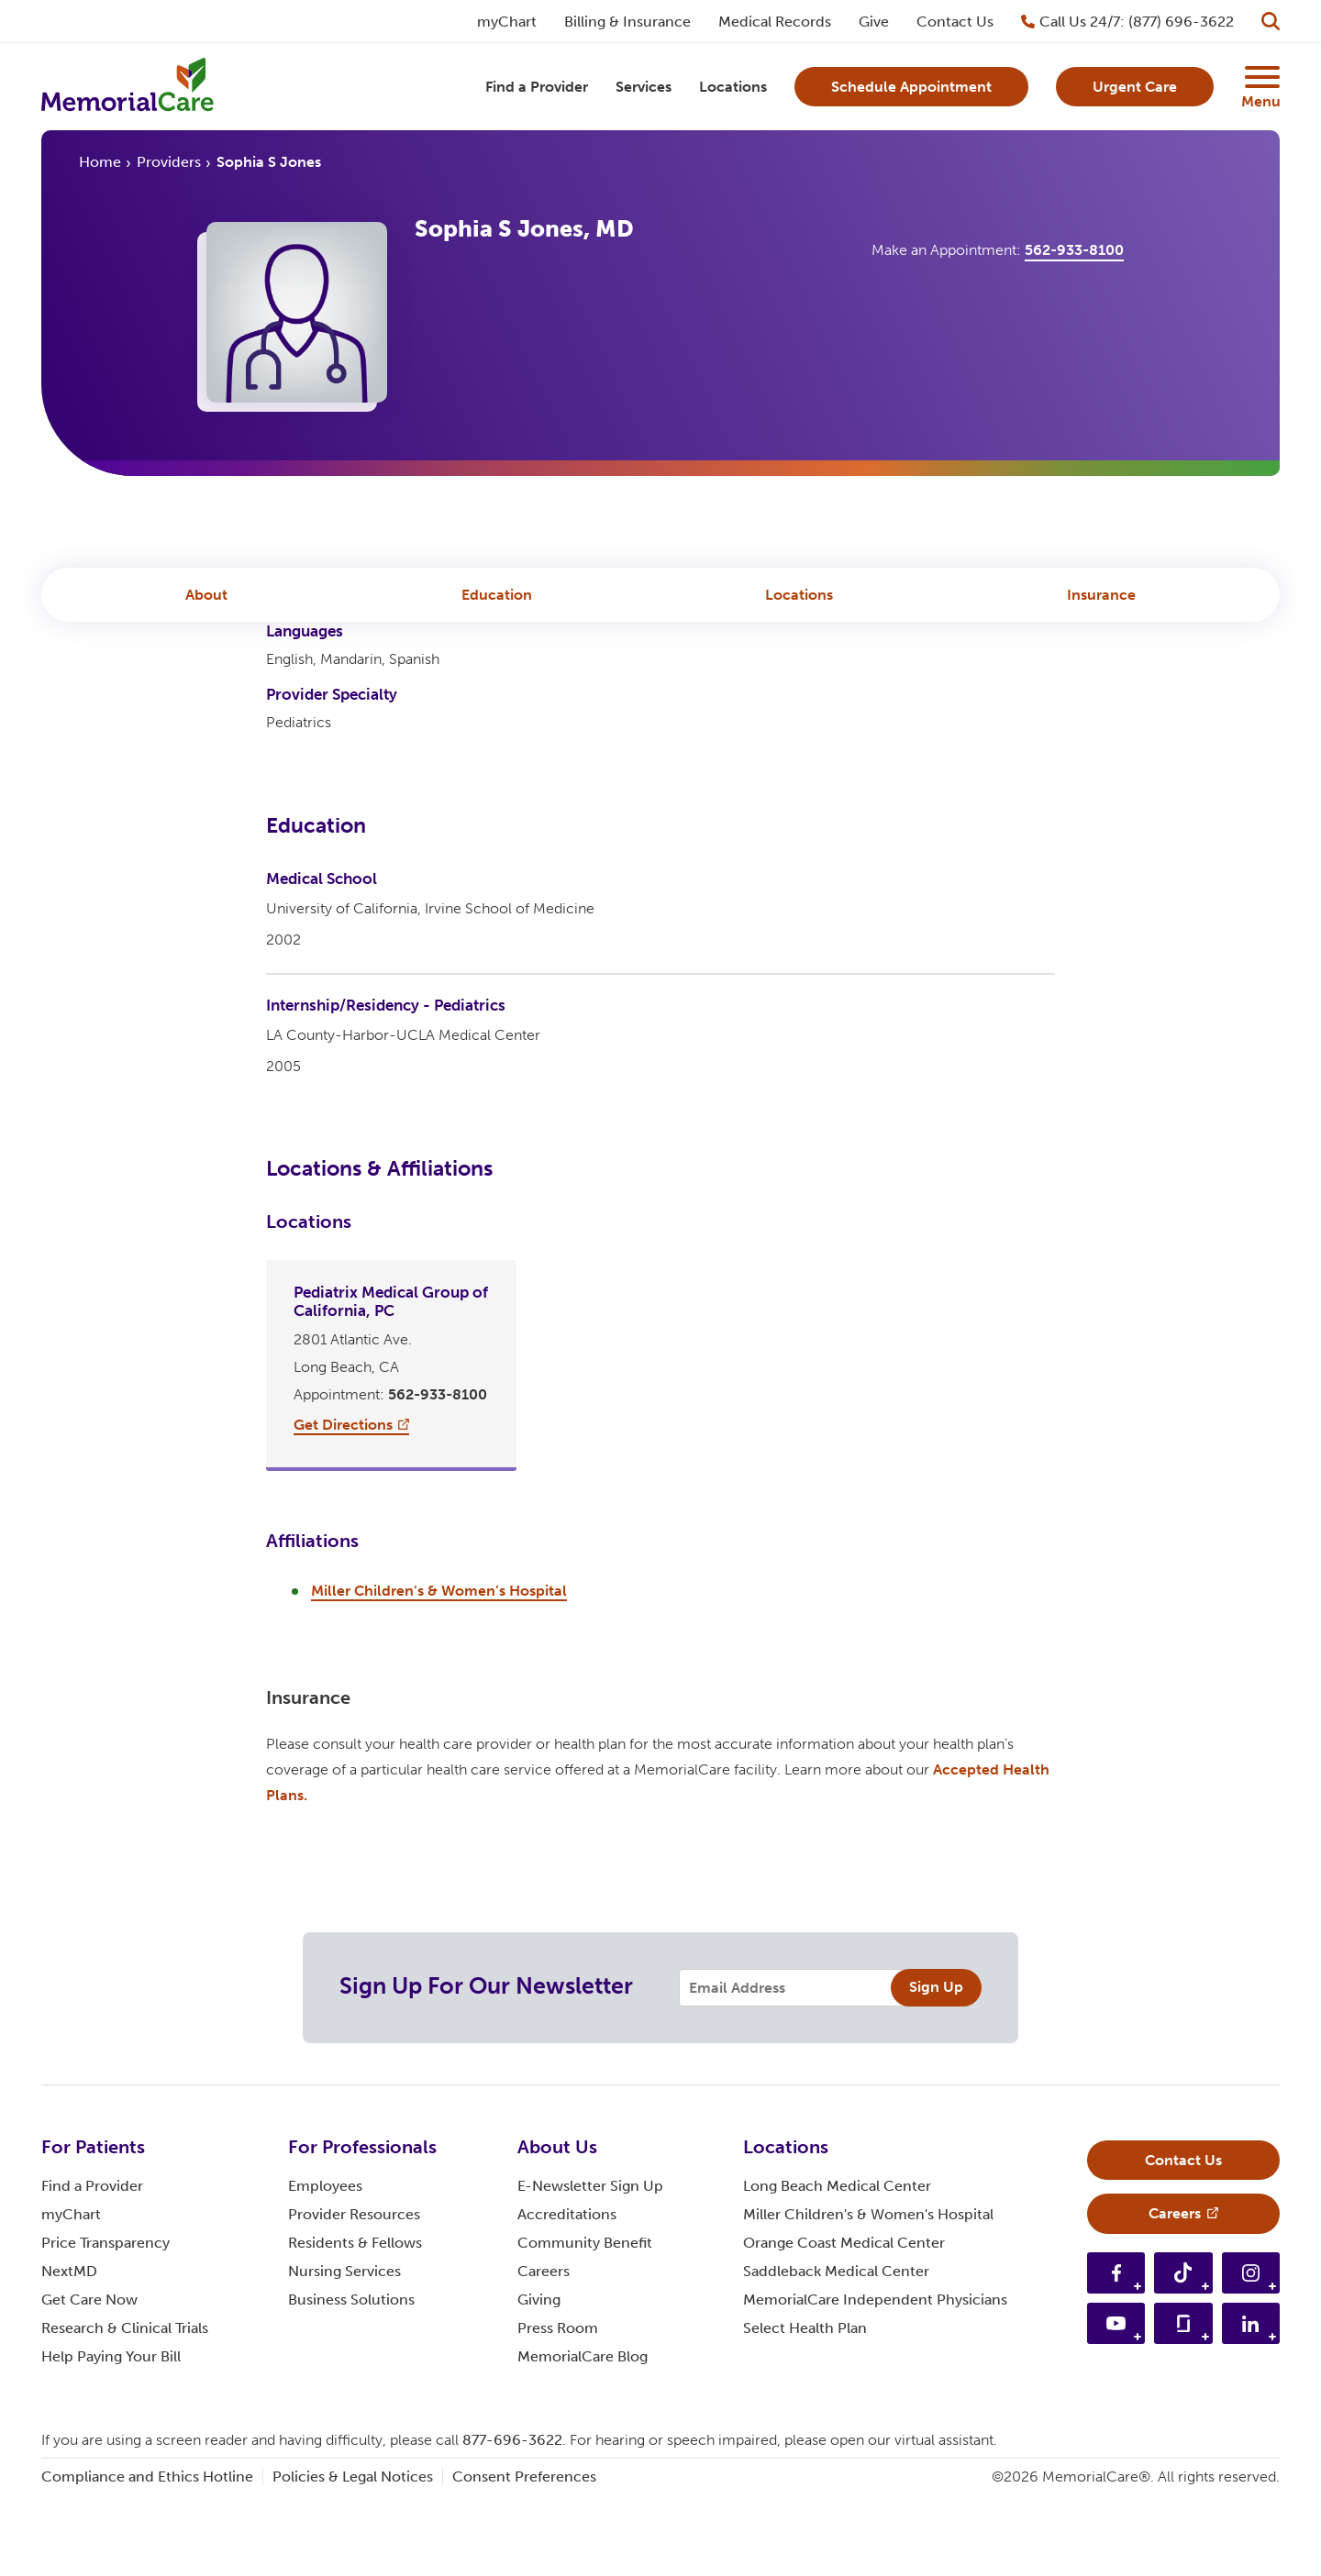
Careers (543, 2352)
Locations (799, 601)
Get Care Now (89, 2381)
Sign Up (936, 2068)
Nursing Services (344, 2352)
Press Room (557, 2409)
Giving (539, 2381)
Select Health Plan (805, 2409)
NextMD (69, 2352)
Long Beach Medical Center (837, 2267)
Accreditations (566, 2296)
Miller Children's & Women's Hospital (868, 2296)
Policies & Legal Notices (352, 2558)
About (206, 601)
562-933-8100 (1074, 259)
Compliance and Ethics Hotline (147, 2558)
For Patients (93, 2228)
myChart (71, 2296)
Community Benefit (584, 2324)
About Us (557, 2228)
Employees (325, 2267)
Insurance (1101, 601)
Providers (169, 168)
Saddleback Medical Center (836, 2352)
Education (496, 601)
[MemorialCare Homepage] (133, 90)
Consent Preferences (524, 2558)
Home (100, 168)
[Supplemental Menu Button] (1259, 81)
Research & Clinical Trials (124, 2409)
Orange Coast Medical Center (844, 2324)
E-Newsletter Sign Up (590, 2267)
